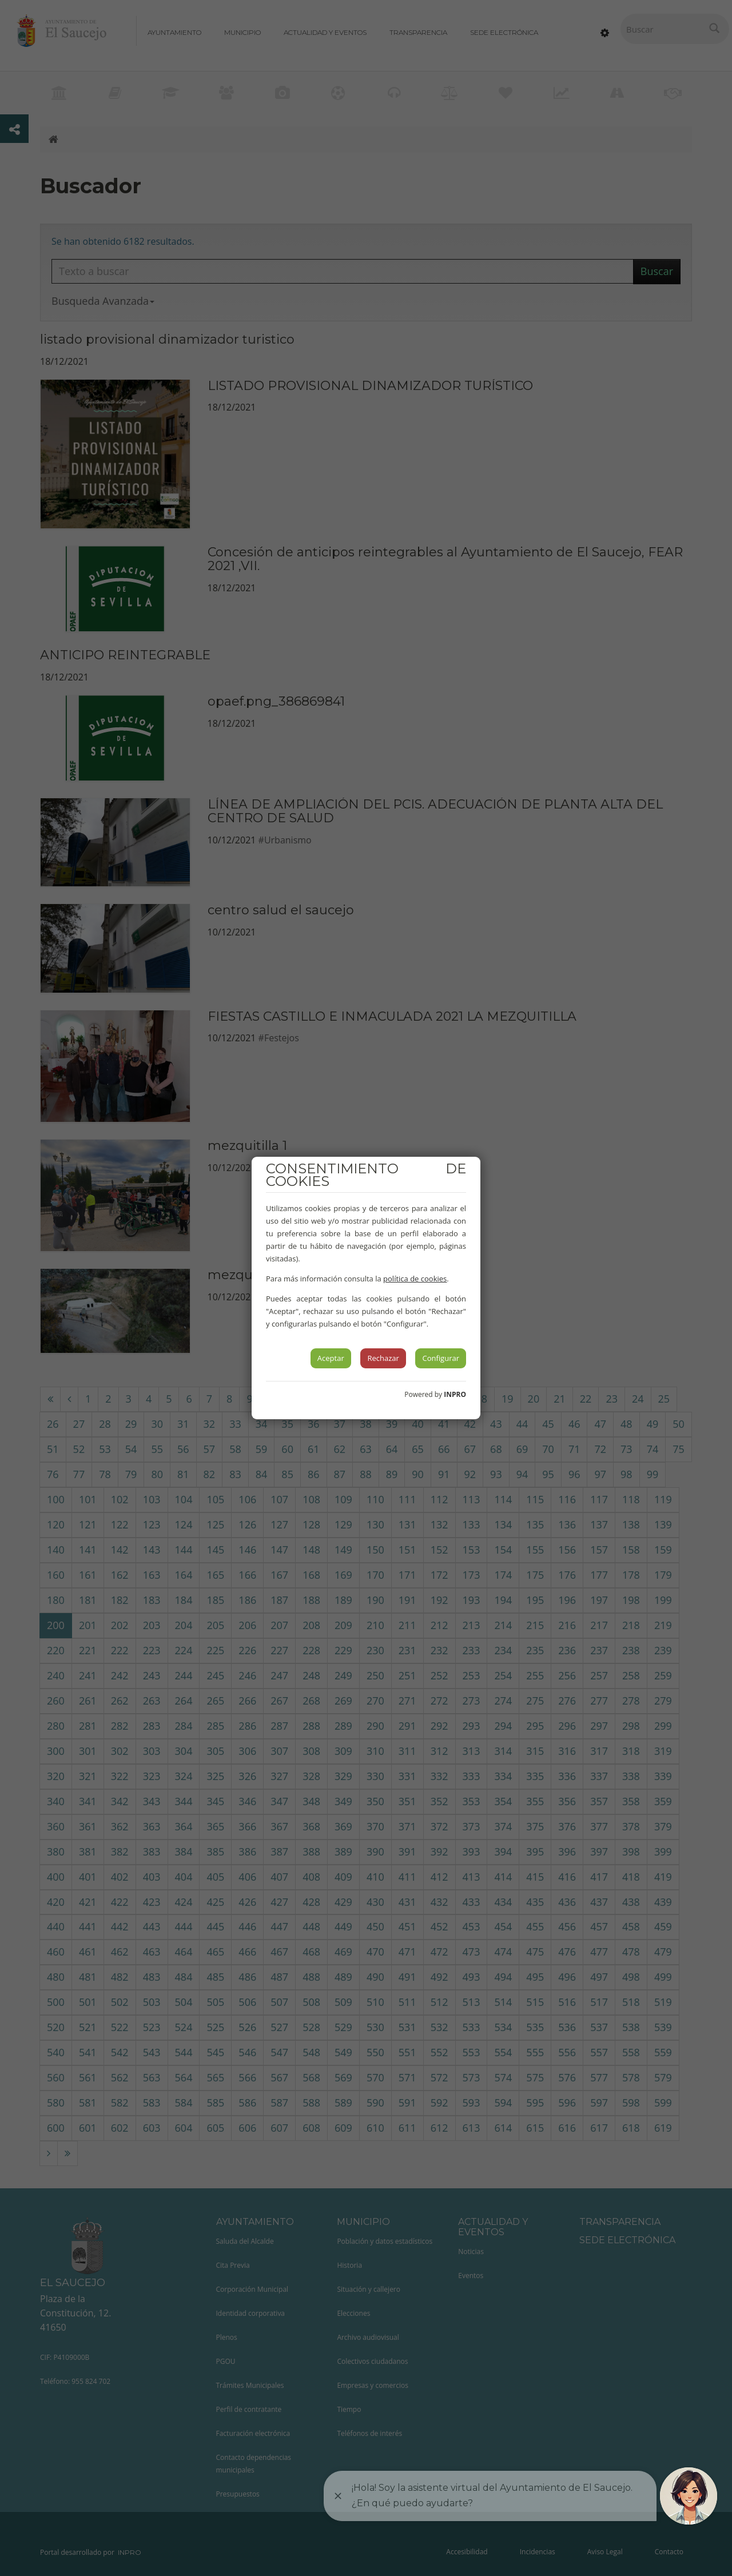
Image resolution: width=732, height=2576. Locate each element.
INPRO (455, 1394)
